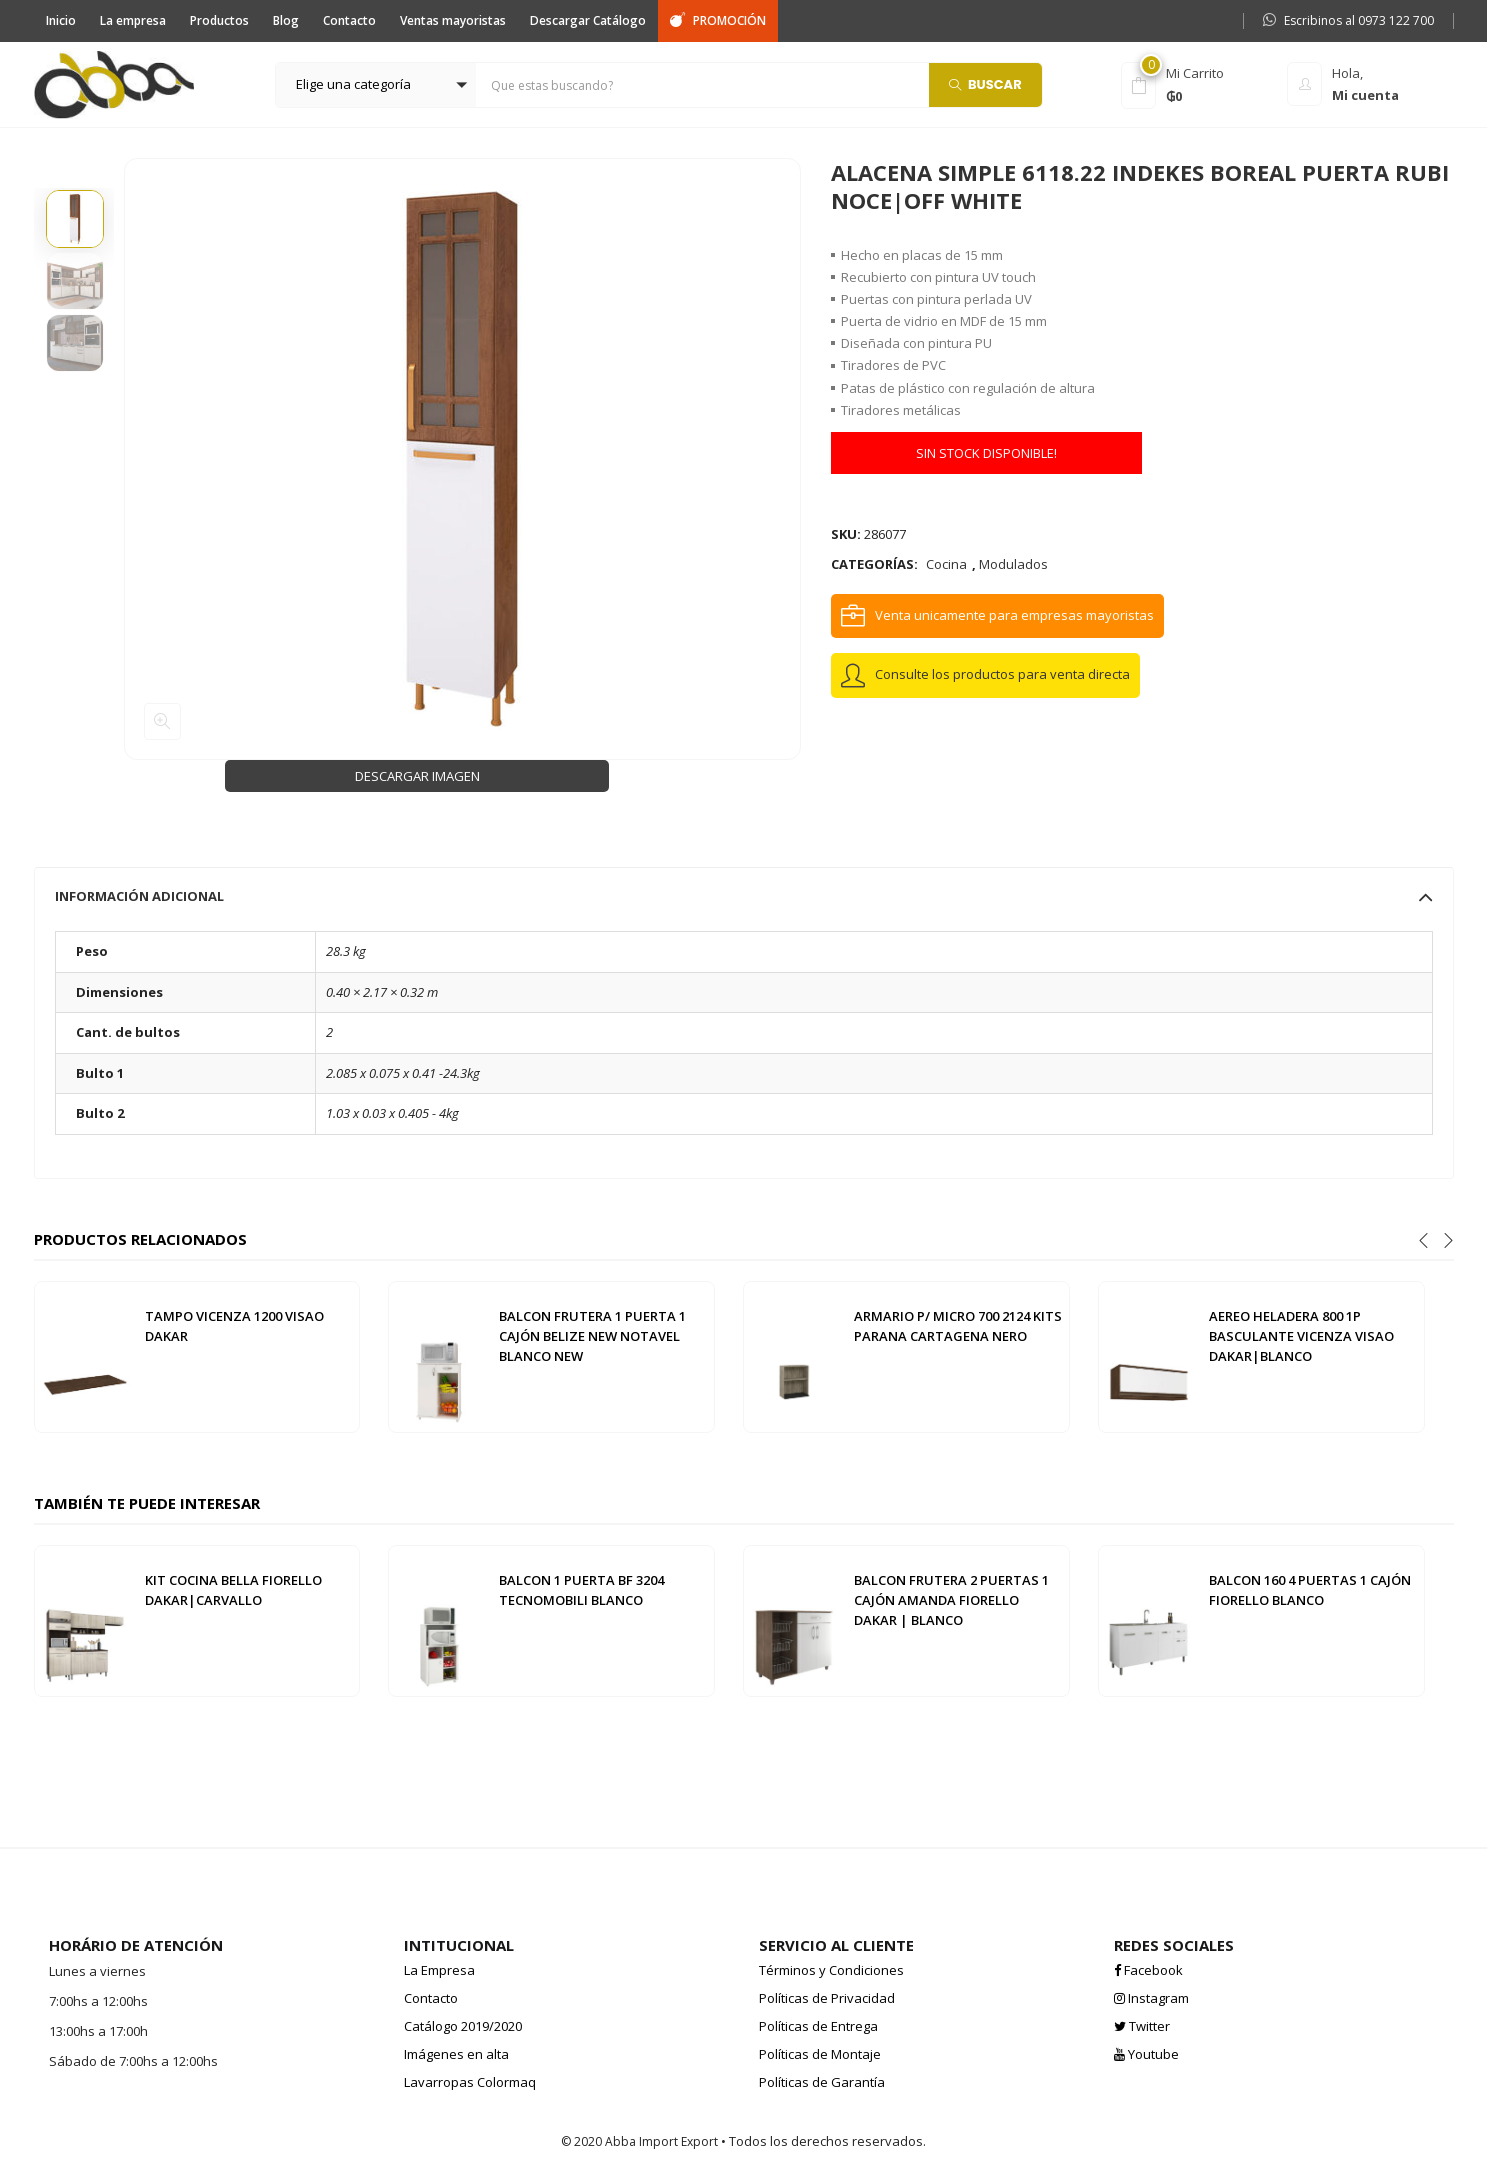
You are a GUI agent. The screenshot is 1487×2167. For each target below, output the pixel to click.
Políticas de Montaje (820, 2054)
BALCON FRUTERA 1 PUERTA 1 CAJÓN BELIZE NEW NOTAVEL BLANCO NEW (592, 1336)
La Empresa (439, 1970)
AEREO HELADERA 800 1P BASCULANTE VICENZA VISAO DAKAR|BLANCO (1301, 1336)
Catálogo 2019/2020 (463, 2026)
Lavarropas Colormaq (470, 2082)
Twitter (1142, 2026)
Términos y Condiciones (831, 1970)
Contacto (349, 20)
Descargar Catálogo (588, 20)
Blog (286, 20)
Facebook (1148, 1970)
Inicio (61, 20)
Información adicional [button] (744, 896)
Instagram (1151, 1998)
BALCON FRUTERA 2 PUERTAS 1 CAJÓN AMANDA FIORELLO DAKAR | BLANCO (951, 1600)
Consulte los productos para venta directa (1002, 674)
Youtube (1146, 2054)
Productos (219, 20)
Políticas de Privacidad (827, 1998)
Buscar (985, 83)
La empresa (133, 20)
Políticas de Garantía (822, 2082)
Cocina (946, 564)
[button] (376, 85)
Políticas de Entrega (818, 2026)
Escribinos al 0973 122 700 (1348, 20)
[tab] (744, 896)
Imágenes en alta (456, 2054)
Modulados (1013, 564)
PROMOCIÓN (718, 20)
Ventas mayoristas (453, 20)
